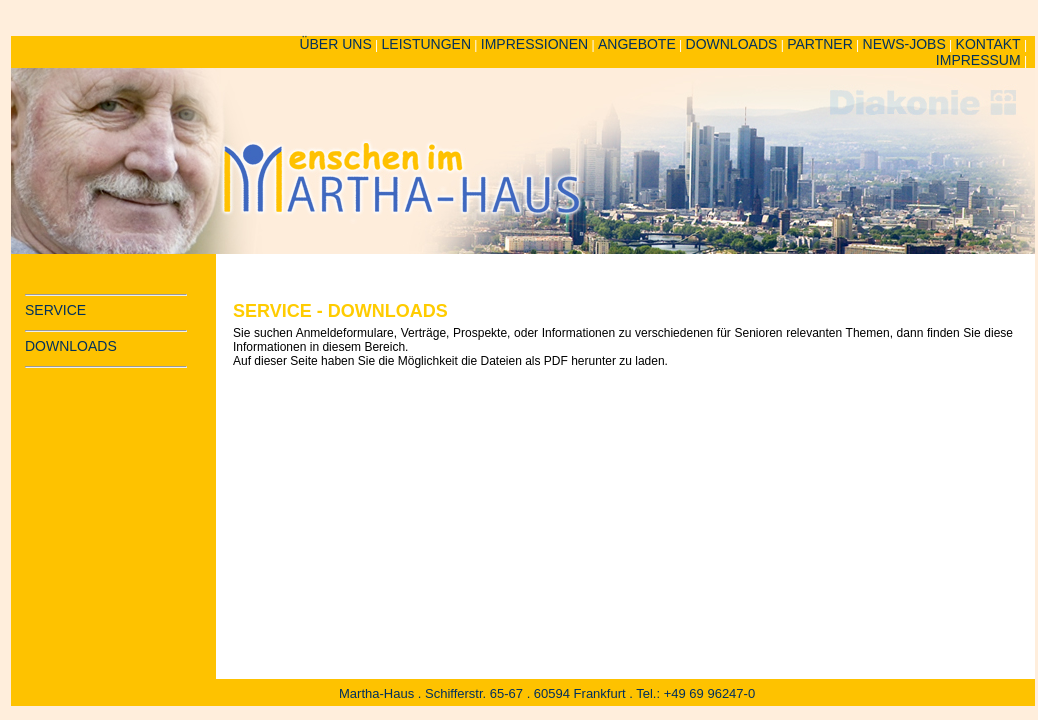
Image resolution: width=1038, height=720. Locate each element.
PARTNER (820, 44)
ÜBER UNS (335, 44)
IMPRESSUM (978, 60)
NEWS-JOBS (904, 44)
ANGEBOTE (637, 44)
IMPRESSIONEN (534, 44)
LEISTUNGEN (426, 44)
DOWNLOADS (732, 44)
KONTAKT (988, 44)
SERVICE (55, 310)
